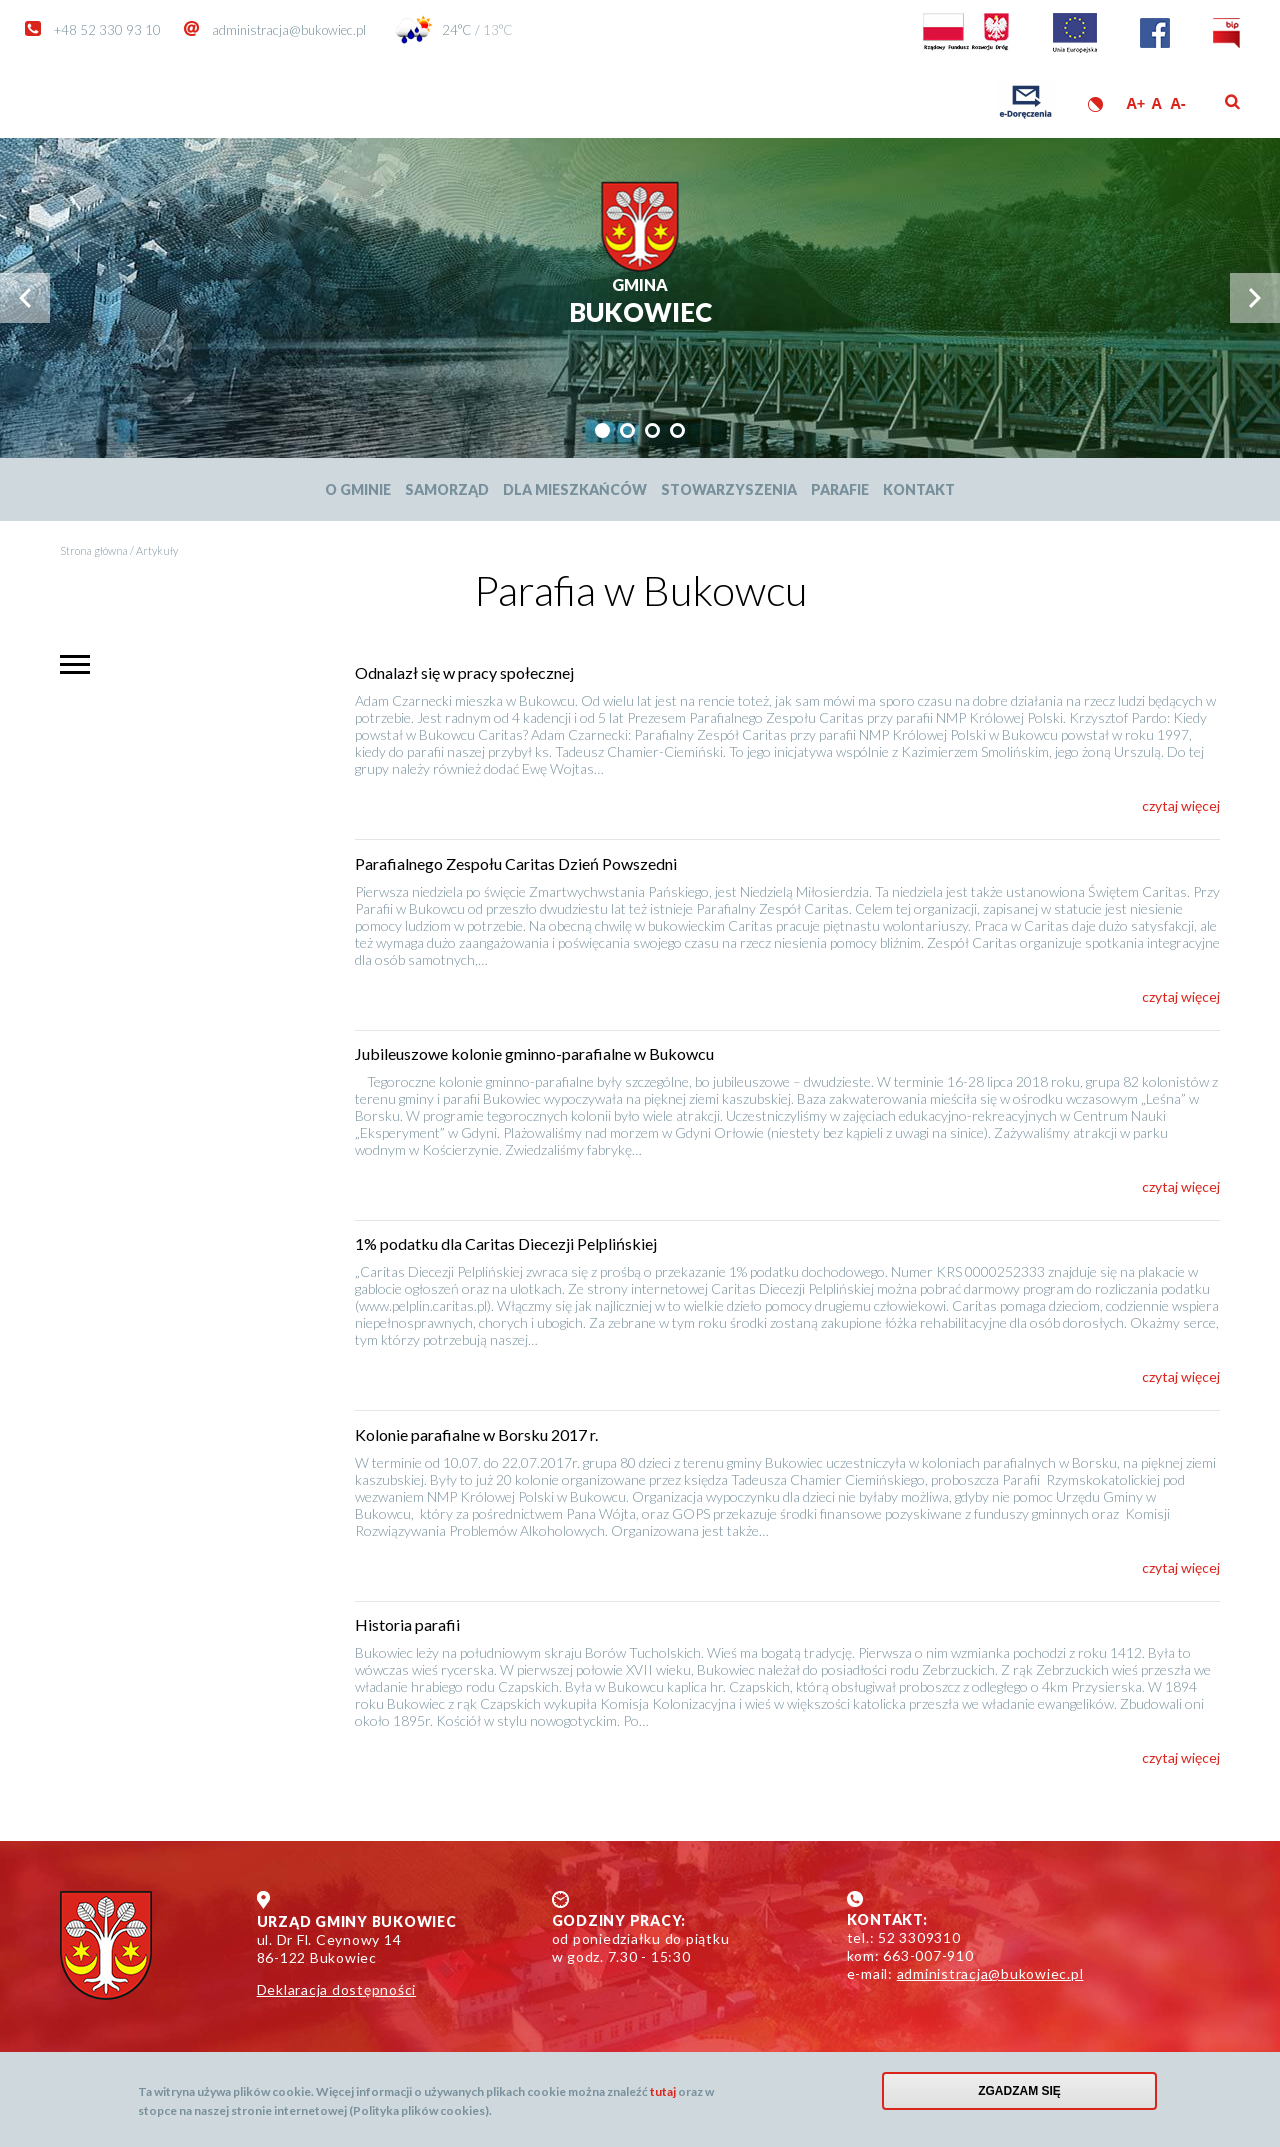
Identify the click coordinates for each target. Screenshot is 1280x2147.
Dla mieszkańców (575, 489)
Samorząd (447, 489)
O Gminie (358, 489)
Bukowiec (640, 301)
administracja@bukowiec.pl (289, 30)
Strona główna (94, 550)
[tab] (602, 430)
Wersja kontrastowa (1095, 104)
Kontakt (919, 489)
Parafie (840, 489)
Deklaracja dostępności (337, 1989)
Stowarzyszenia (729, 489)
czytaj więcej (1181, 805)
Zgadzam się (1019, 2096)
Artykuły (157, 550)
